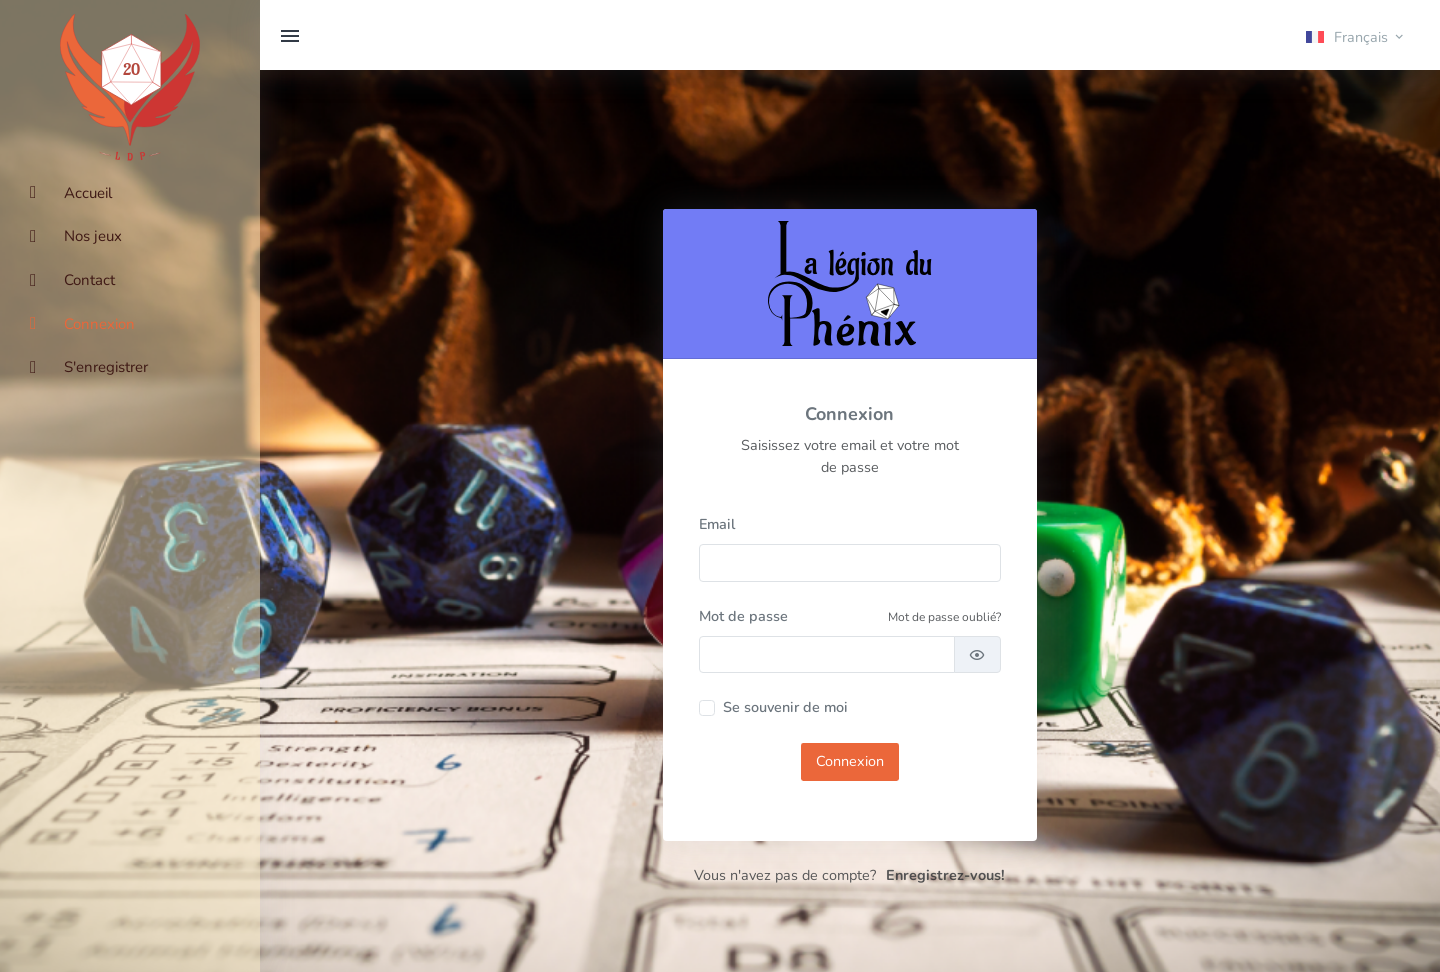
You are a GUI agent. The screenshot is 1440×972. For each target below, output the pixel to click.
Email (717, 524)
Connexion (850, 761)
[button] (1356, 36)
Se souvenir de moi (785, 707)
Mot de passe (743, 616)
